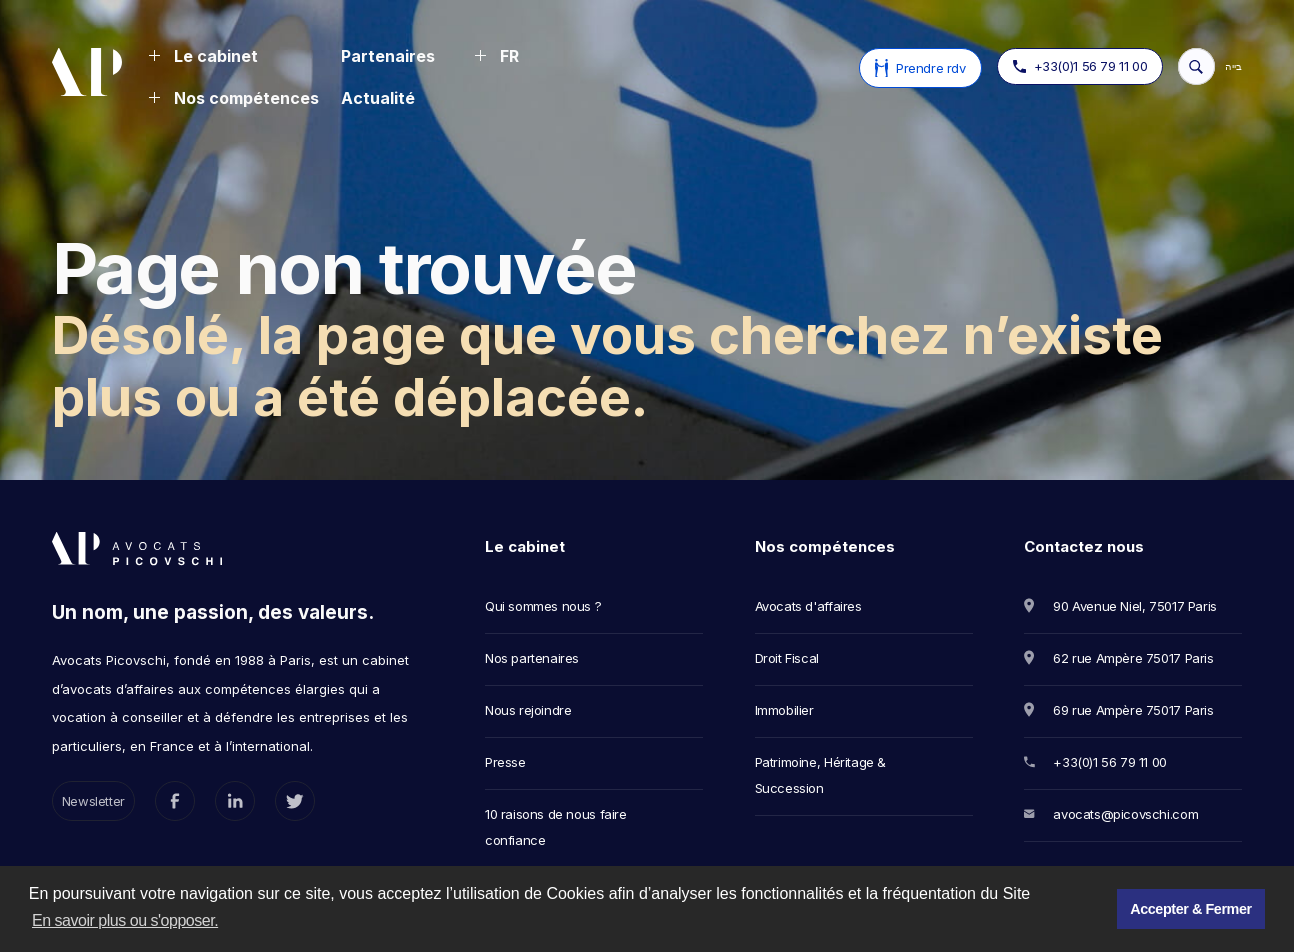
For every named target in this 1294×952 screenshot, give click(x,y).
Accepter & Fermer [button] (1190, 909)
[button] (203, 58)
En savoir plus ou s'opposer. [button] (125, 920)
